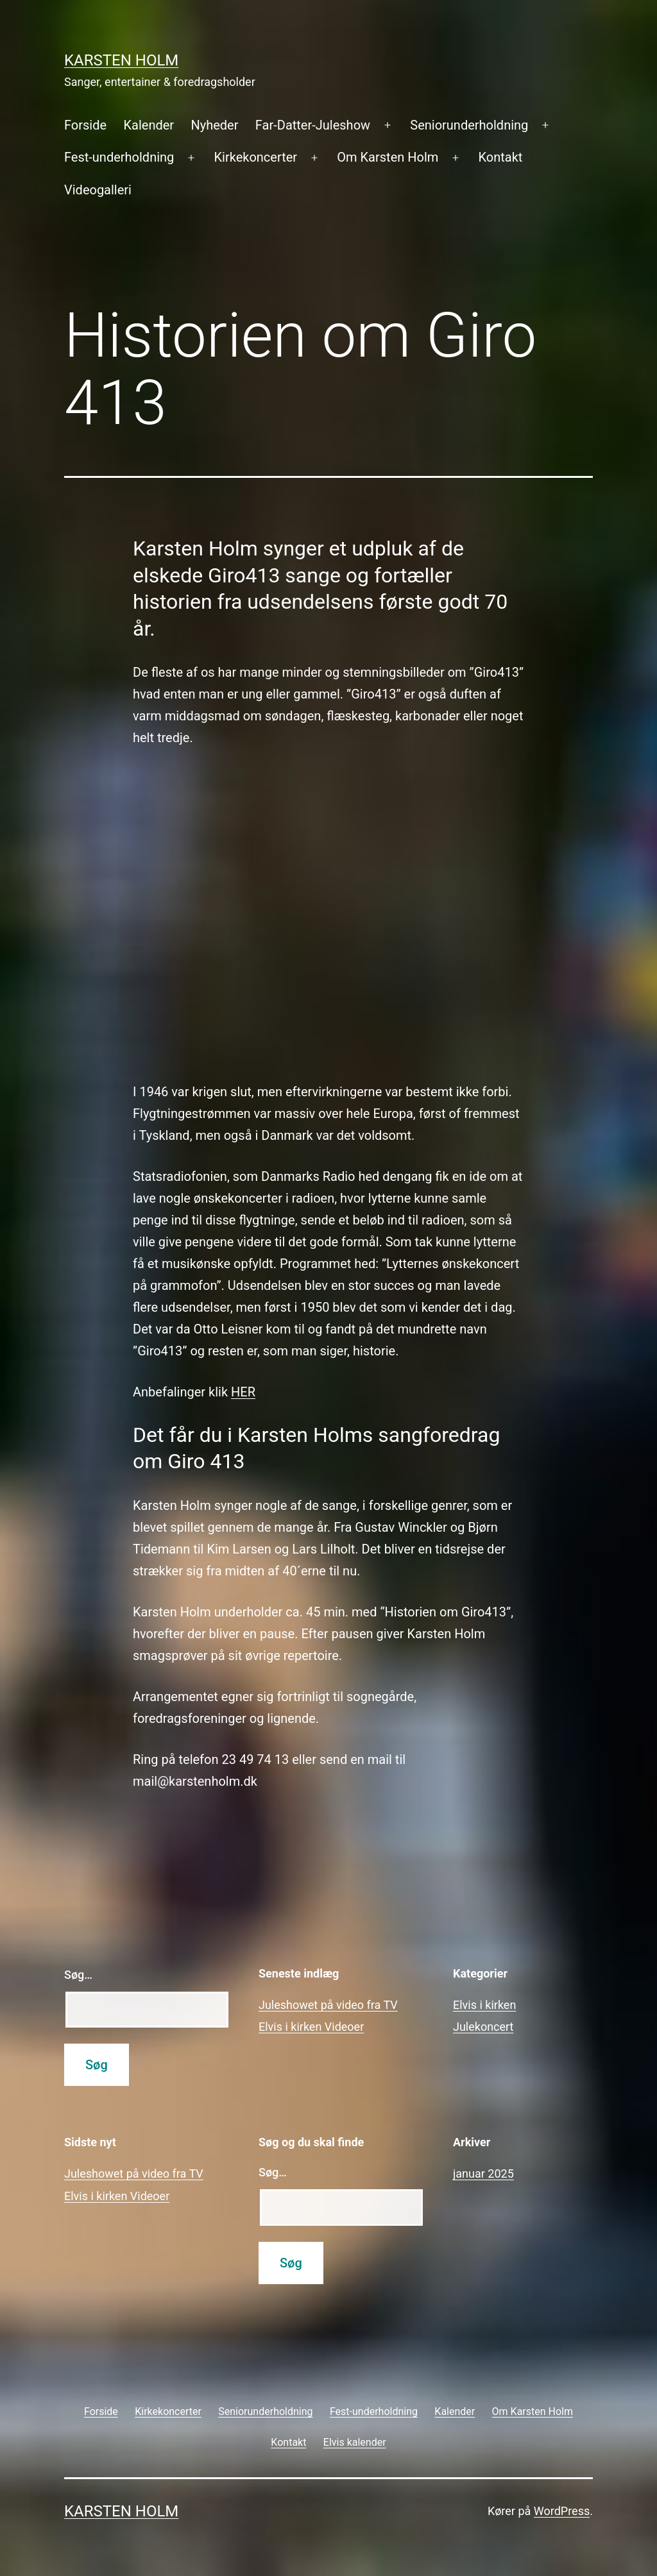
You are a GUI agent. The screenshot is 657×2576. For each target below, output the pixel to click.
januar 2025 (483, 2173)
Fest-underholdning (119, 157)
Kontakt (501, 157)
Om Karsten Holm (387, 157)
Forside (85, 125)
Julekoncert (483, 2026)
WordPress (562, 2511)
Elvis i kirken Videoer (311, 2026)
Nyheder (214, 125)
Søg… (78, 1974)
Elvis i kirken (484, 2005)
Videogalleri (98, 190)
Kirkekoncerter (256, 157)
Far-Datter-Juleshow (312, 125)
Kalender (148, 125)
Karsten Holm (121, 60)
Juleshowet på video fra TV (328, 2005)
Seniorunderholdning (469, 125)
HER (243, 1392)
